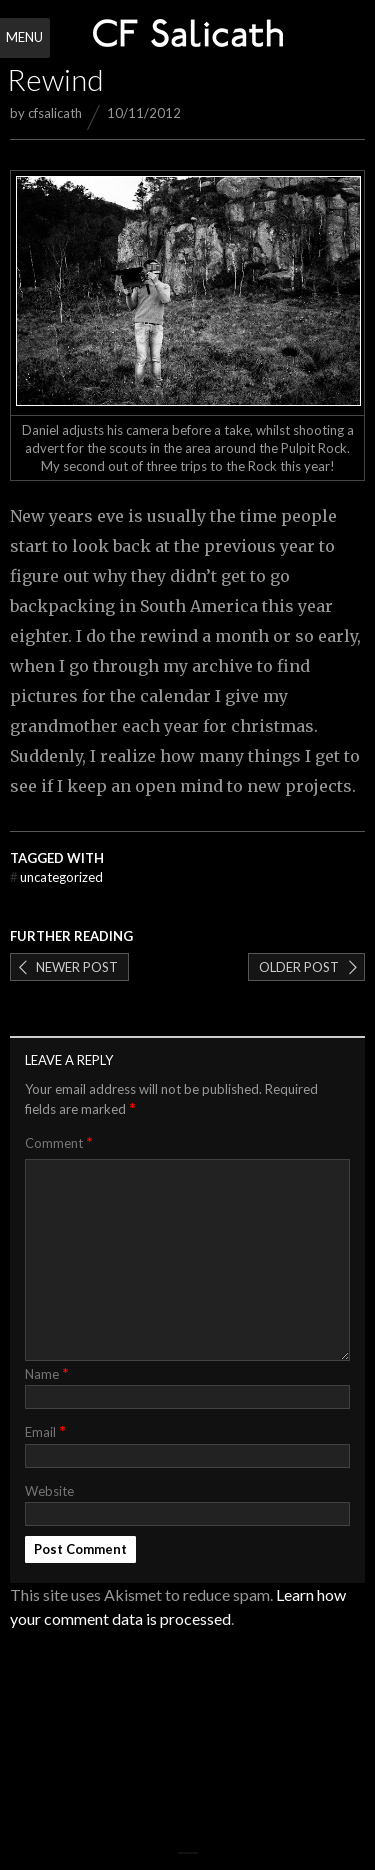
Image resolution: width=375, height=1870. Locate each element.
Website (49, 1491)
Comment (59, 1142)
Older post (299, 967)
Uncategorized (56, 877)
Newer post (77, 967)
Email (45, 1430)
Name (47, 1372)
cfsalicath (55, 113)
